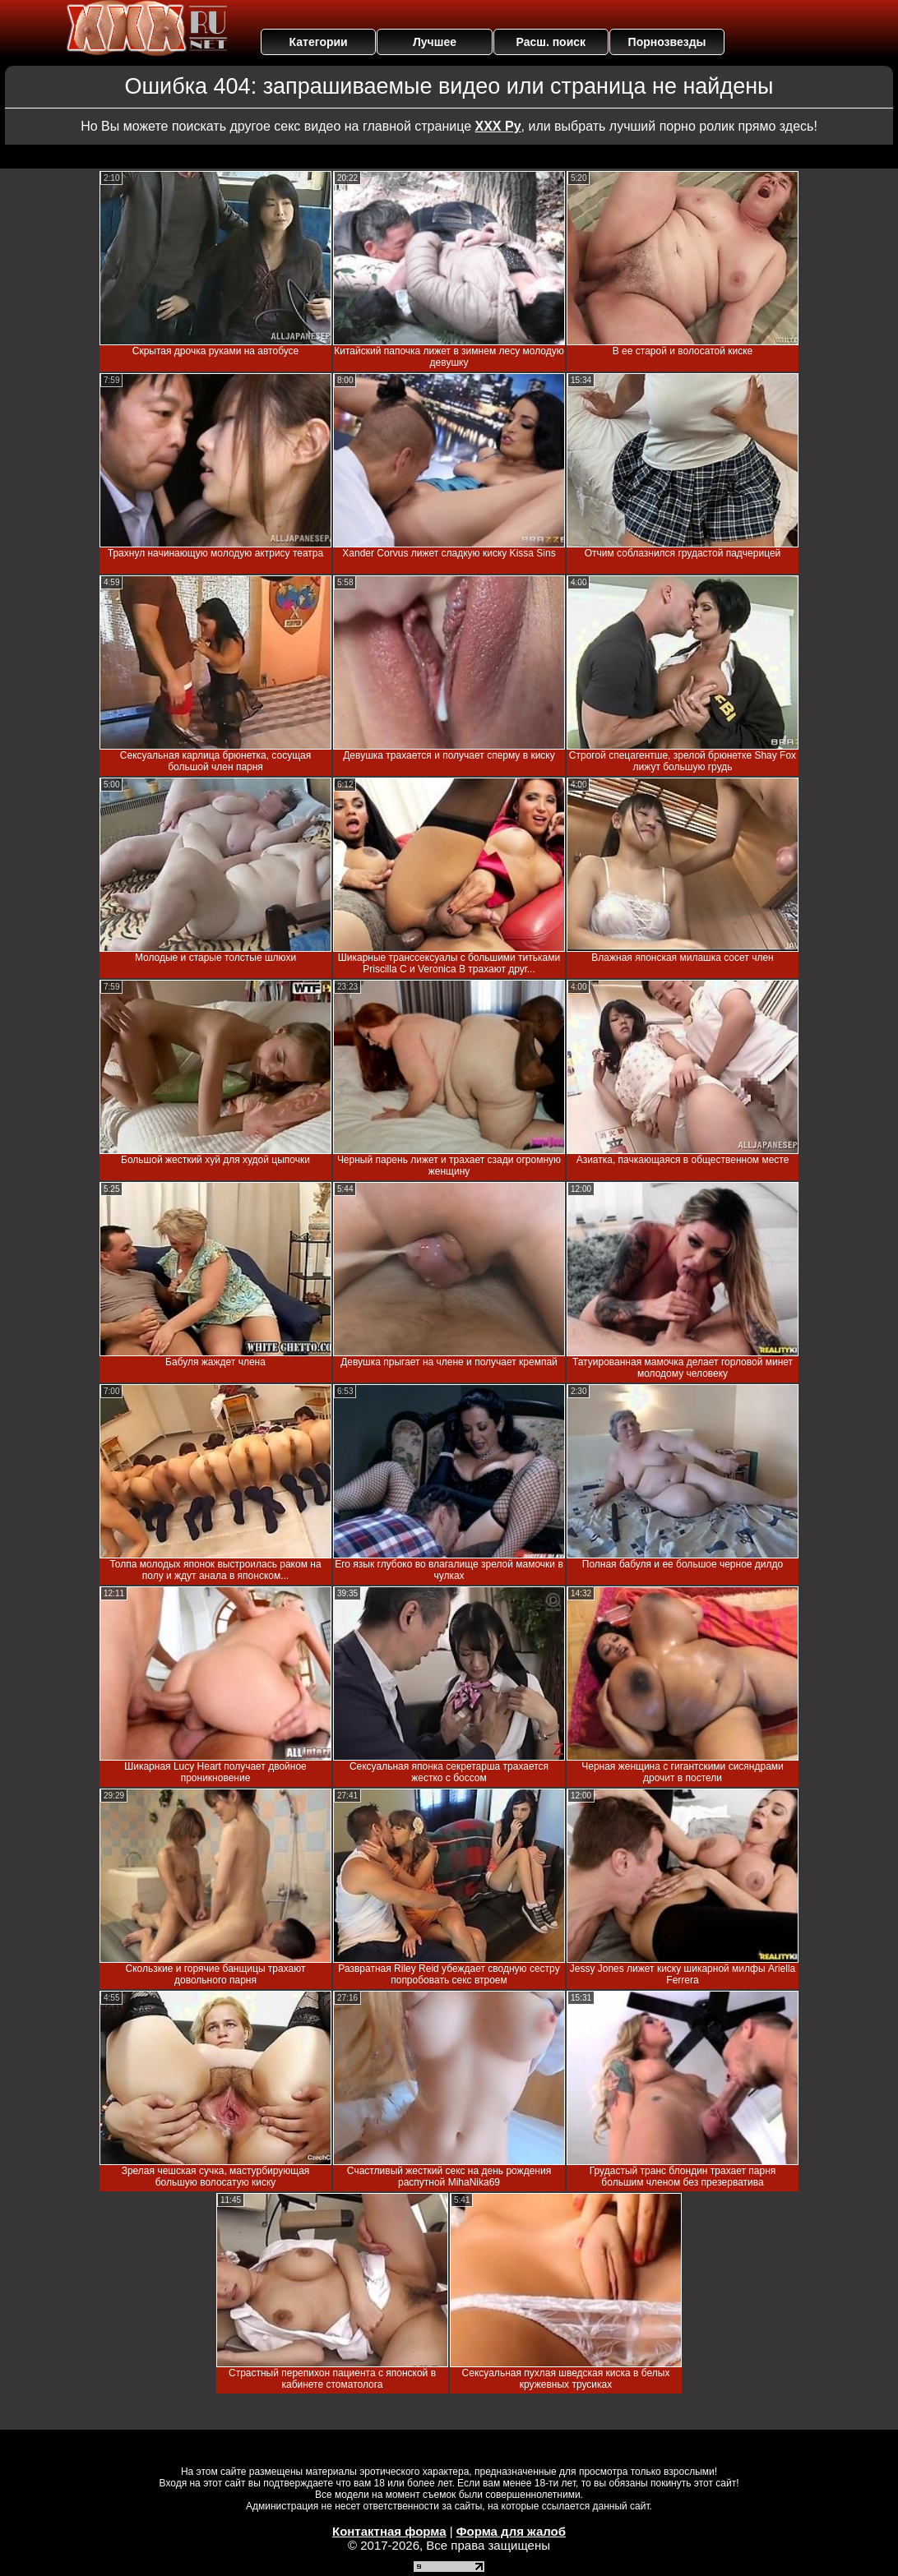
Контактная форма (389, 2531)
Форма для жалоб (511, 2531)
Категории (318, 41)
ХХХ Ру (498, 126)
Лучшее (434, 41)
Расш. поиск (551, 41)
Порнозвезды (667, 41)
